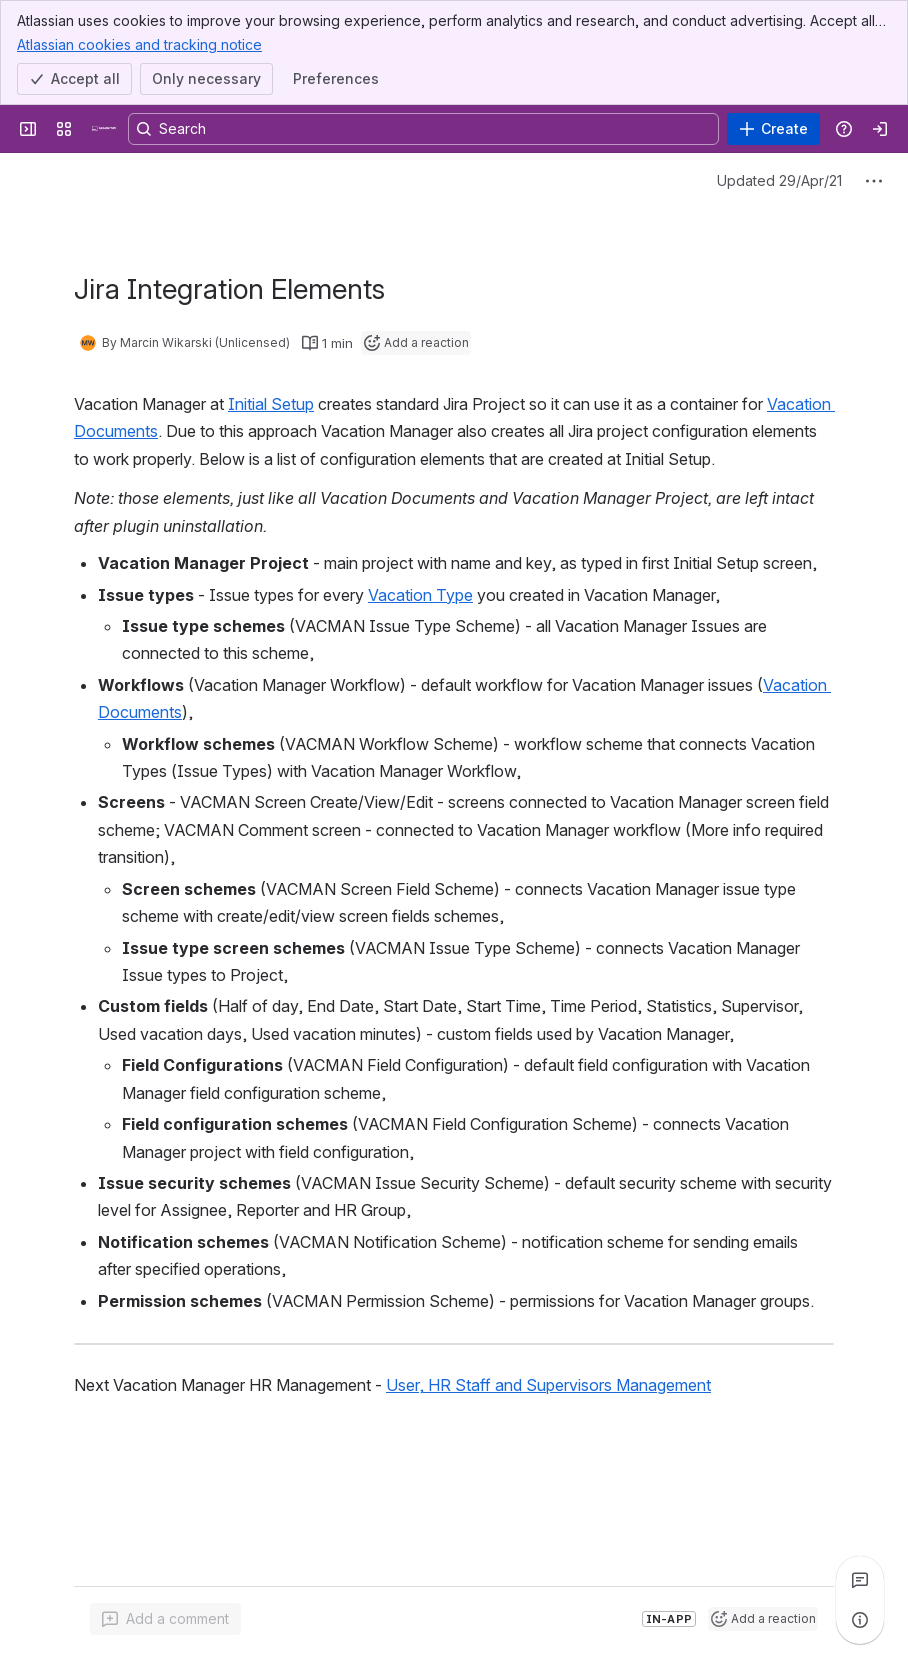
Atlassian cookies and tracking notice (139, 44)
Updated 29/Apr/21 (779, 180)
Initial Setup (271, 404)
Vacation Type (420, 595)
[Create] (773, 129)
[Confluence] (104, 129)
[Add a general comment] (165, 1619)
